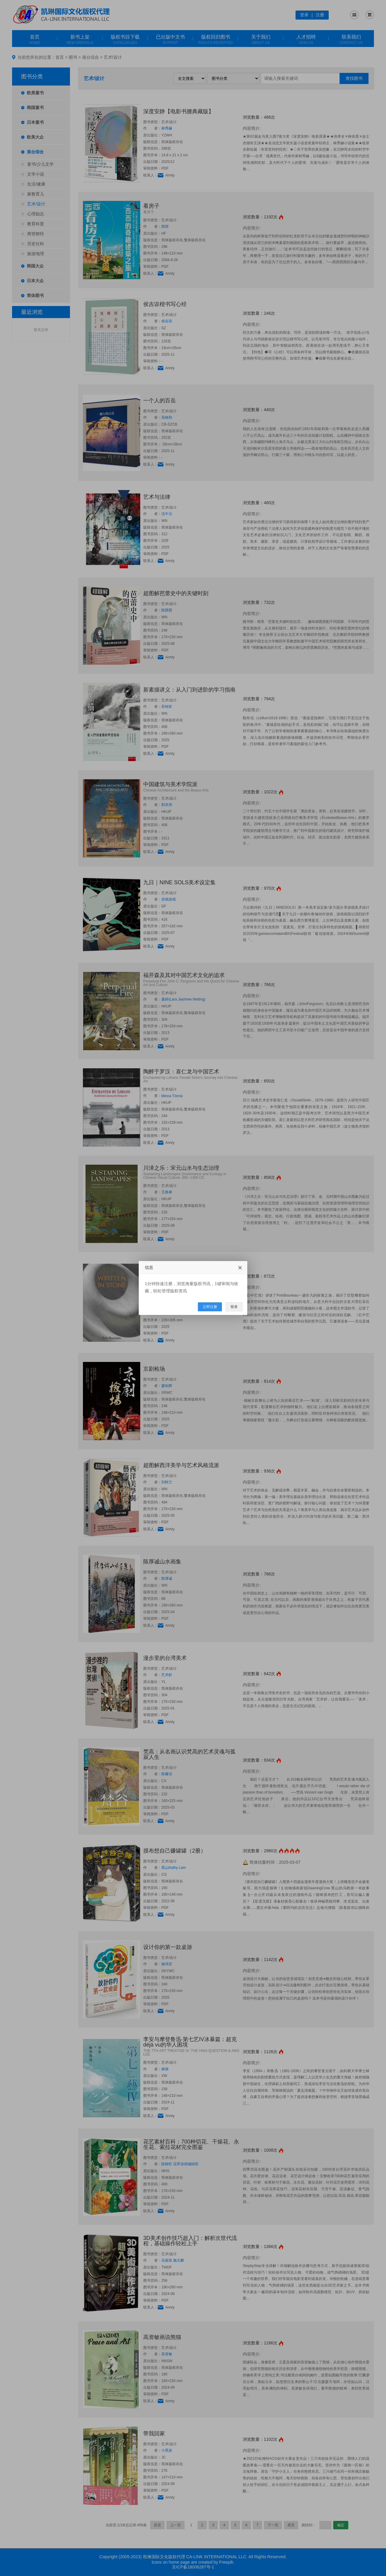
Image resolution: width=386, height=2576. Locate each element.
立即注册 (210, 1307)
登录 (234, 1307)
